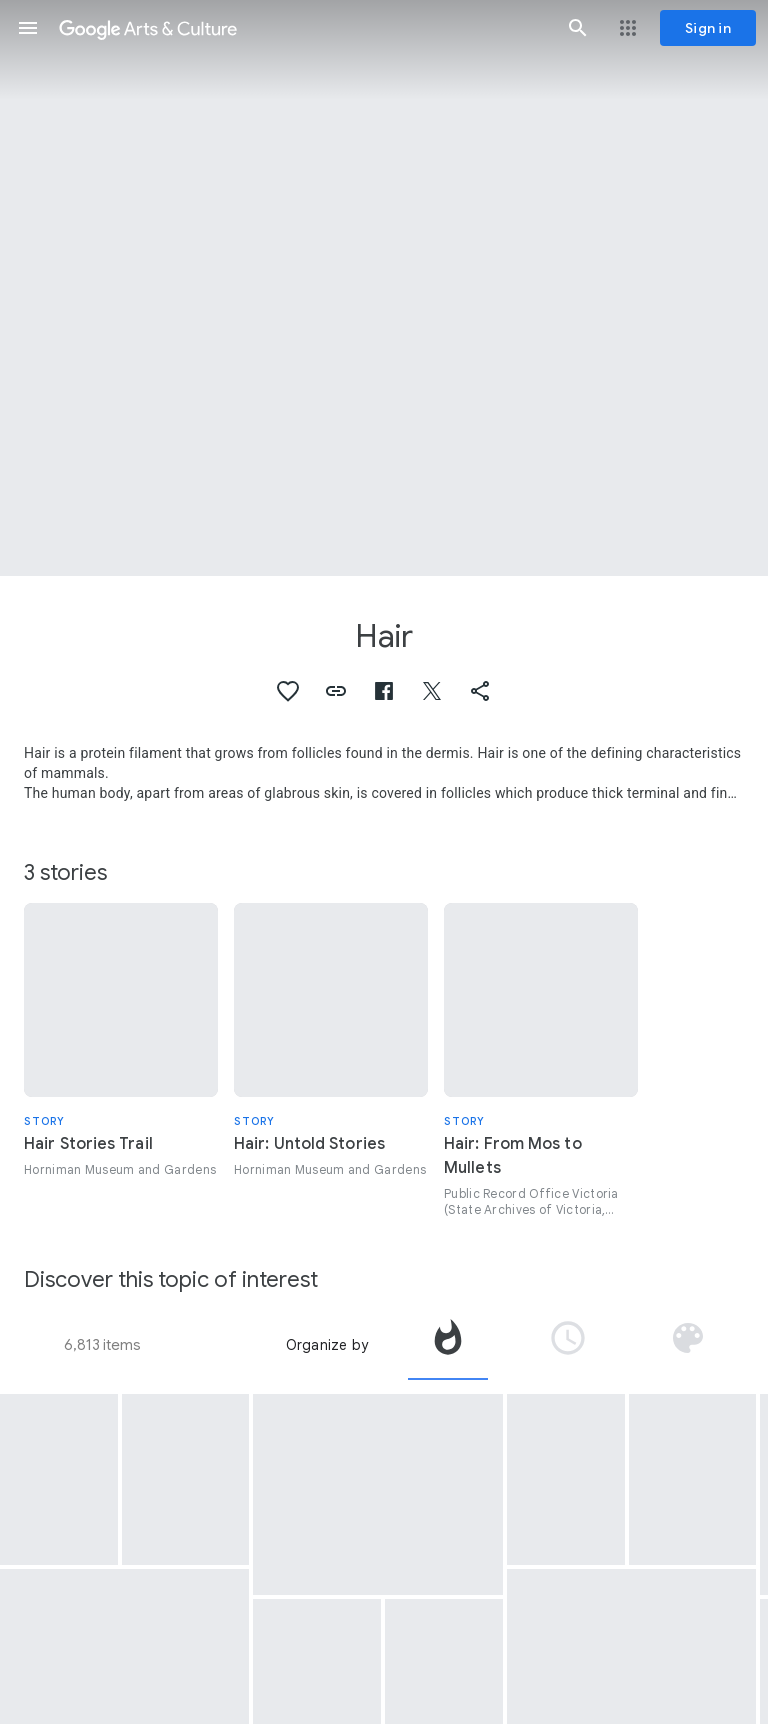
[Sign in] (708, 28)
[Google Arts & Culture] (303, 28)
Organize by (327, 1345)
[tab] (448, 1345)
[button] (28, 28)
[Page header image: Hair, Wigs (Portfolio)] (384, 288)
